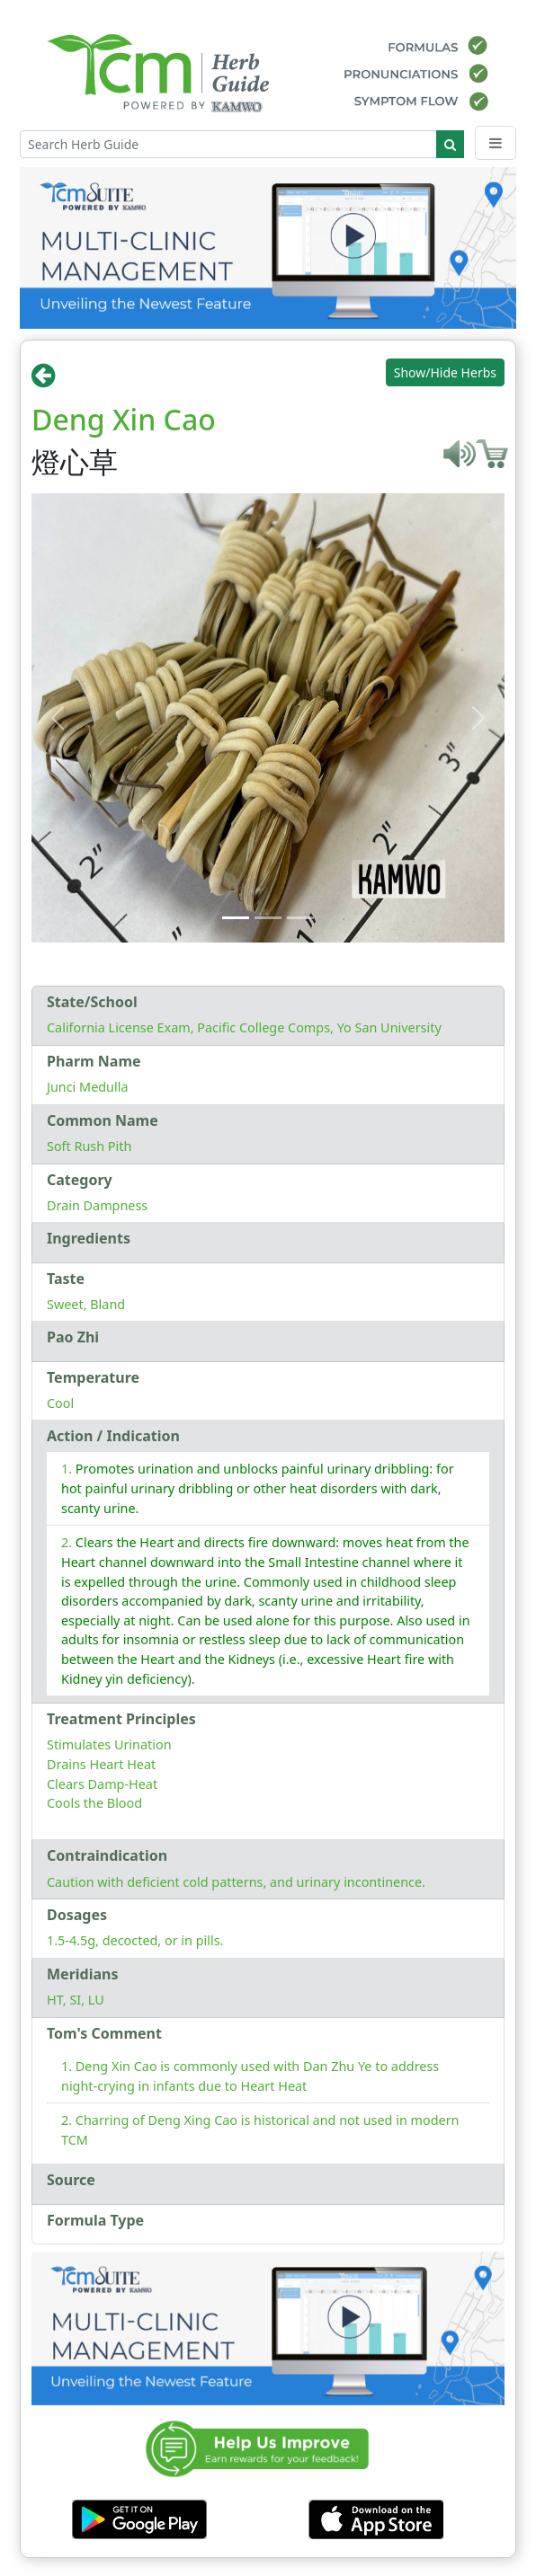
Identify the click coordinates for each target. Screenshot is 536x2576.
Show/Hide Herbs (445, 372)
